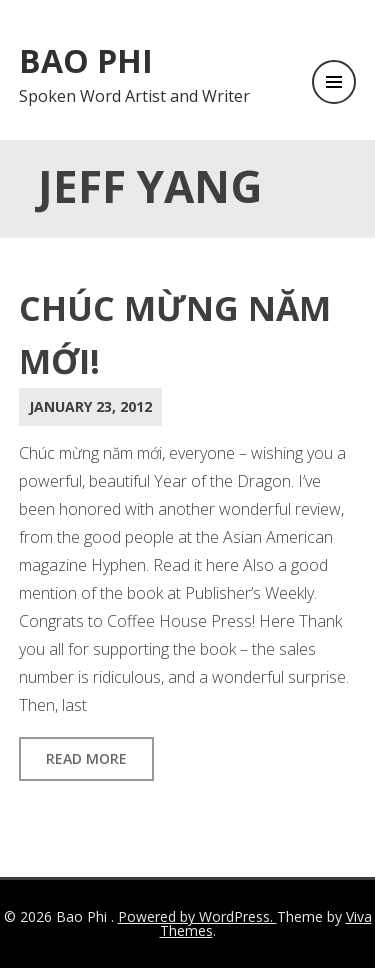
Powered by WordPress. (197, 916)
